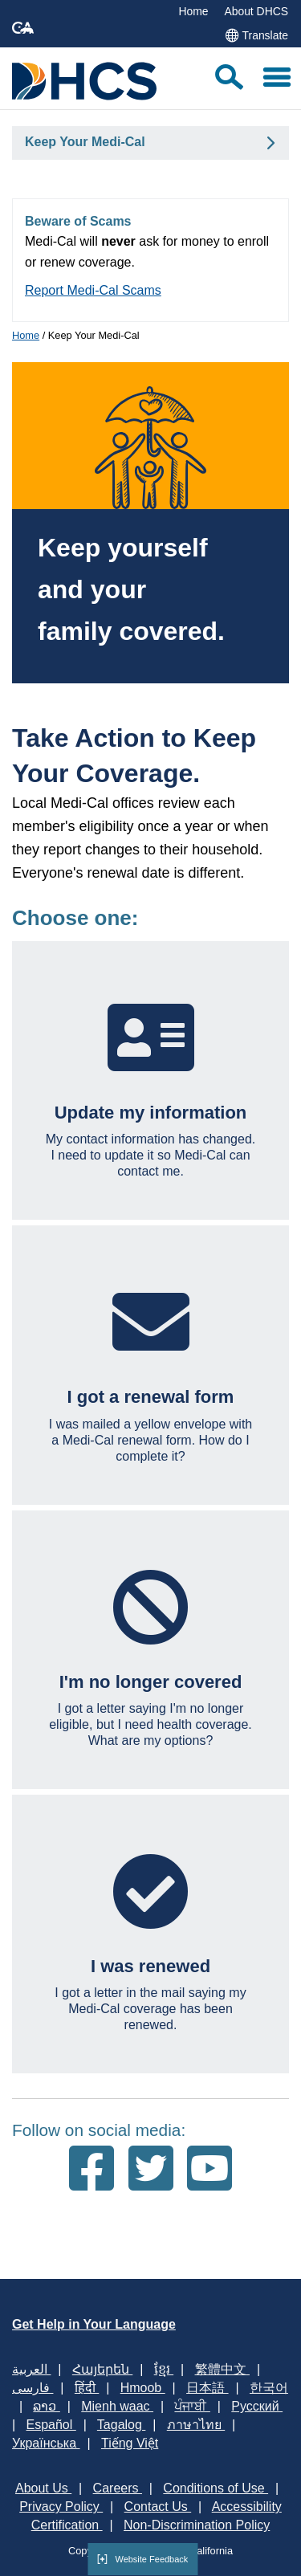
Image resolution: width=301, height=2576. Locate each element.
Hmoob (142, 2388)
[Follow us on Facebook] (91, 2170)
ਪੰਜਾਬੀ (191, 2406)
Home (193, 11)
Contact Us (158, 2506)
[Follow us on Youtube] (209, 2170)
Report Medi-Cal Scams (93, 290)
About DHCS (256, 11)
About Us (43, 2488)
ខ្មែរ (163, 2369)
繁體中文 (222, 2369)
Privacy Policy (61, 2506)
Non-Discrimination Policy (197, 2525)
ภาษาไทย (196, 2424)
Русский (257, 2406)
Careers (117, 2488)
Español (51, 2424)
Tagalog (121, 2424)
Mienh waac (117, 2406)
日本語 (207, 2388)
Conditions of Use (215, 2488)
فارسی (32, 2388)
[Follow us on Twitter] (150, 2170)
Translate (256, 34)
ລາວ (46, 2406)
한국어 (269, 2388)
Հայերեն (102, 2369)
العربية (31, 2369)
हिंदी (87, 2388)
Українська (46, 2443)
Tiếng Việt (129, 2443)
